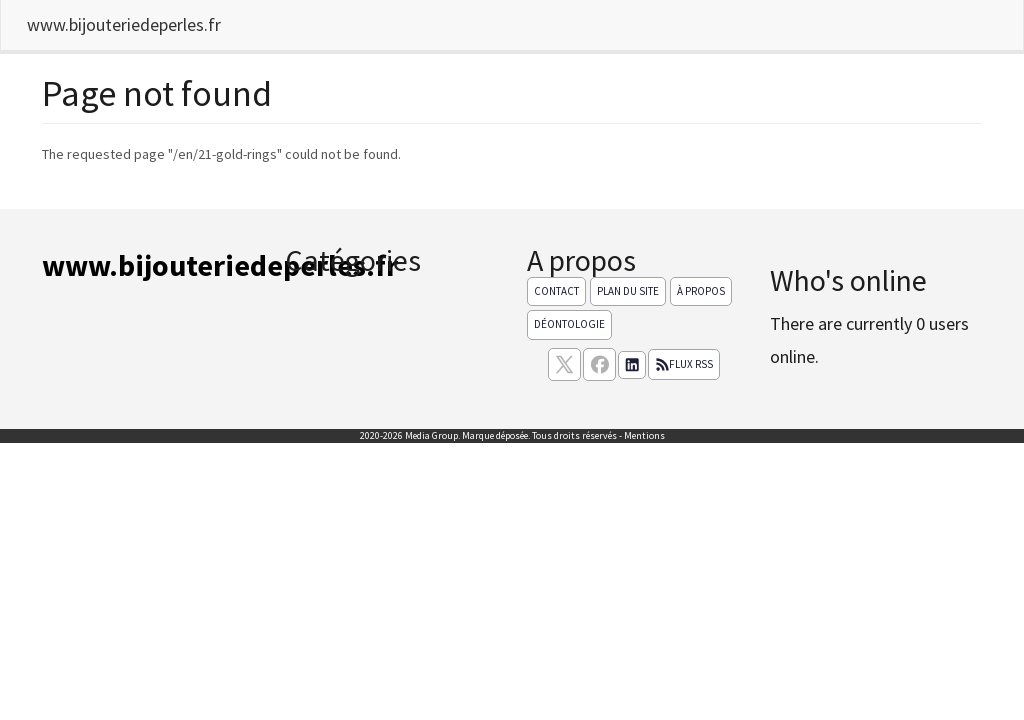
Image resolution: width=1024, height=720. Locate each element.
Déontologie (569, 324)
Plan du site (628, 291)
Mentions (644, 435)
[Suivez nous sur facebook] (599, 364)
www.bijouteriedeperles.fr (124, 24)
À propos (701, 291)
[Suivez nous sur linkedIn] (632, 365)
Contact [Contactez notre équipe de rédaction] (556, 291)
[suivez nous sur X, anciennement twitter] (564, 364)
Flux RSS (684, 364)
